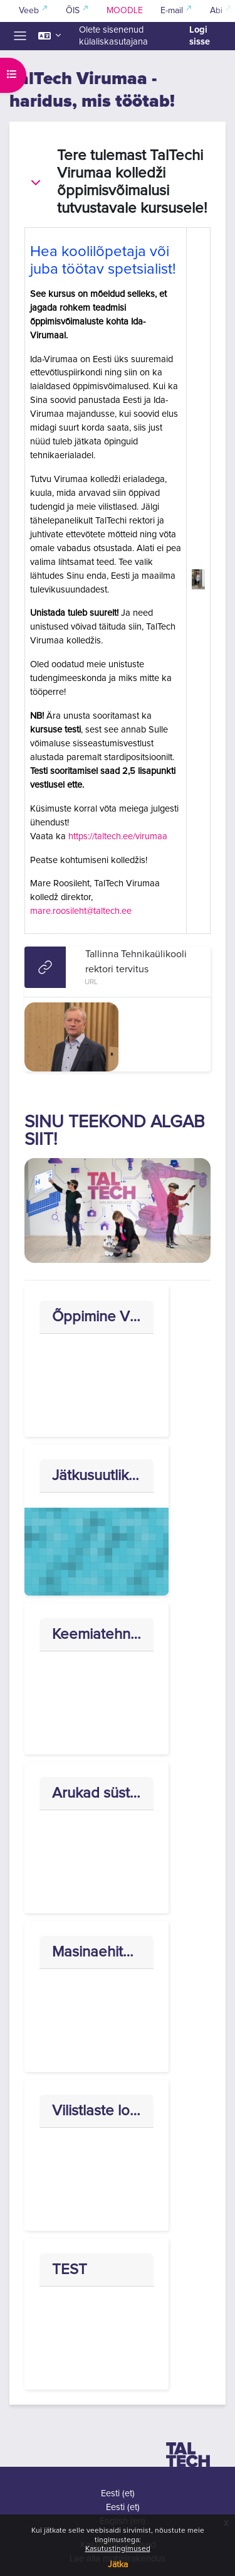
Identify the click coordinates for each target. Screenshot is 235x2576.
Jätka (118, 2564)
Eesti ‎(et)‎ (118, 2493)
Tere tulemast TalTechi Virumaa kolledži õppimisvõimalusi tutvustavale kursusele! (132, 182)
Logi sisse (199, 35)
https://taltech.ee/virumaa (117, 836)
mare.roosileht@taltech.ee (81, 911)
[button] (49, 36)
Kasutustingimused (117, 2549)
